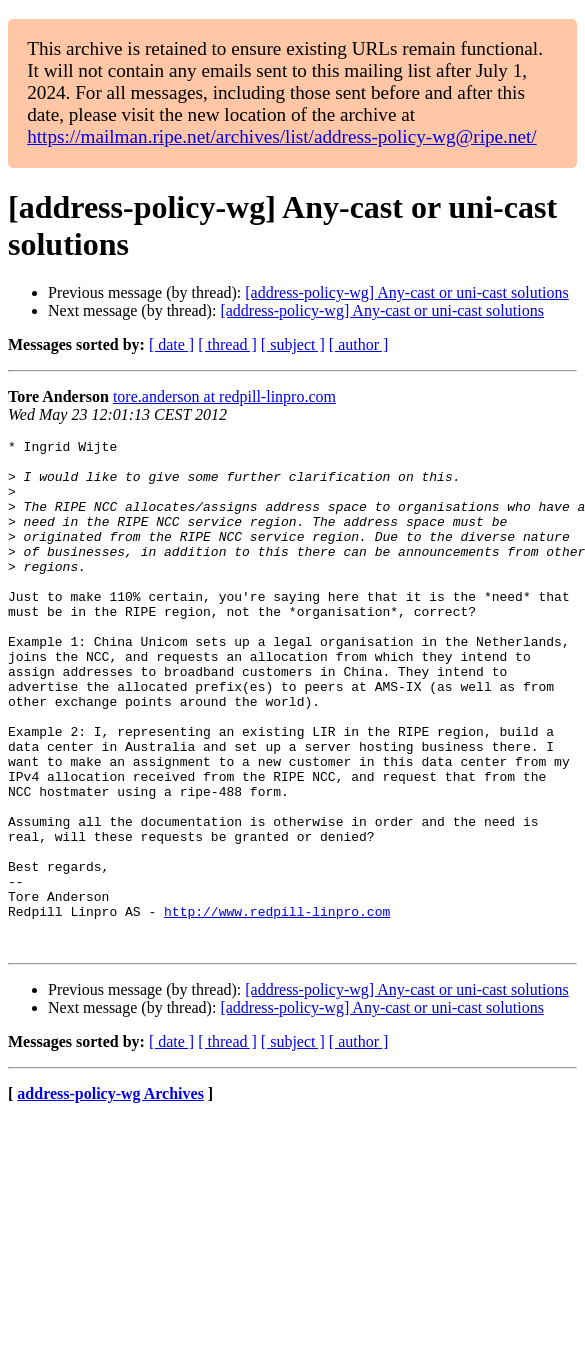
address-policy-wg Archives (110, 1195)
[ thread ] (227, 344)
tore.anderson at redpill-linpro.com (224, 396)
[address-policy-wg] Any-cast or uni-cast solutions (406, 292)
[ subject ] (293, 344)
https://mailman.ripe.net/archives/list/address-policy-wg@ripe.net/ (282, 136)
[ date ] (171, 344)
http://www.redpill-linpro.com (277, 1007)
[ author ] (359, 344)
